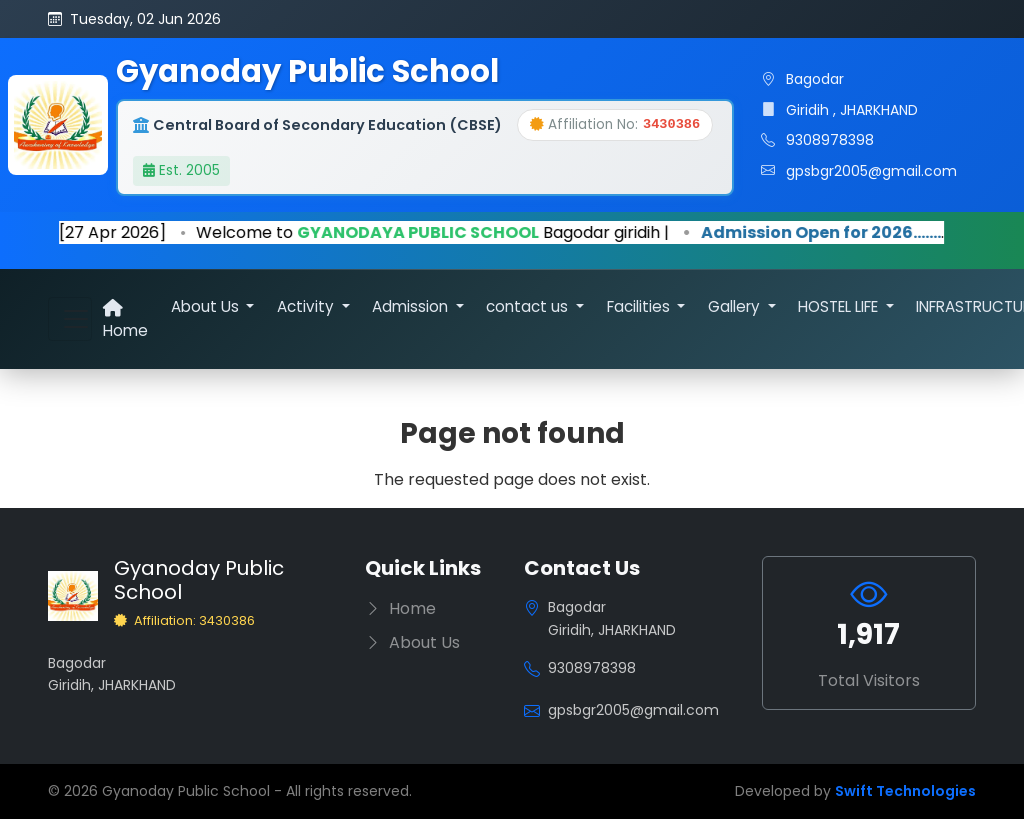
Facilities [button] (640, 306)
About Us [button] (207, 306)
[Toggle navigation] (70, 319)
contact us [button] (529, 306)
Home (125, 320)
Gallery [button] (736, 306)
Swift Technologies (905, 791)
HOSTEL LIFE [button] (840, 306)
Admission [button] (412, 306)
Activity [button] (307, 306)
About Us (412, 642)
